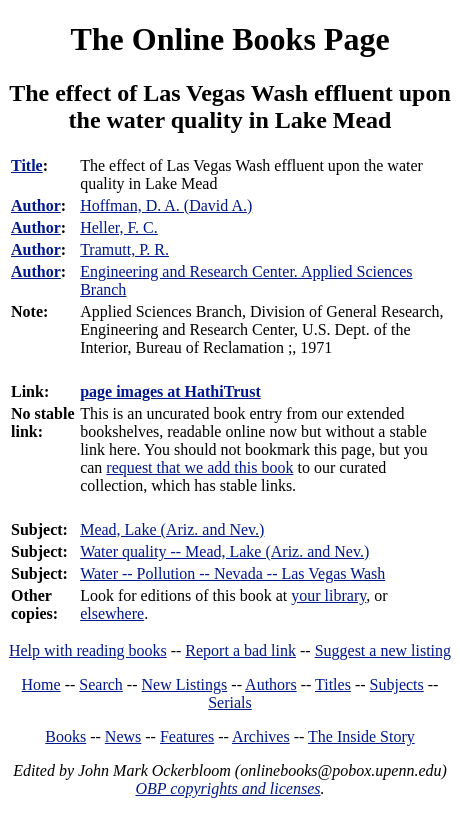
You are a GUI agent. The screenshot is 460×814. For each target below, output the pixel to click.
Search (101, 684)
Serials (230, 702)
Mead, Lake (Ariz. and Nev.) (172, 529)
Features (187, 736)
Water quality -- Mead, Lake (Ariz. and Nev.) (224, 551)
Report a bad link (240, 650)
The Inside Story (361, 736)
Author (36, 205)
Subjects (397, 684)
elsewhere (112, 613)
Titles (333, 684)
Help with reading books (88, 650)
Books (65, 736)
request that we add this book (199, 467)
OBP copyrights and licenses (227, 788)
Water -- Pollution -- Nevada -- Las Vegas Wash (232, 573)
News (123, 736)
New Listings (185, 684)
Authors (271, 684)
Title (27, 165)
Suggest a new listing (383, 650)
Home (41, 684)
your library (328, 595)
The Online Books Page (229, 39)
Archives (261, 736)
